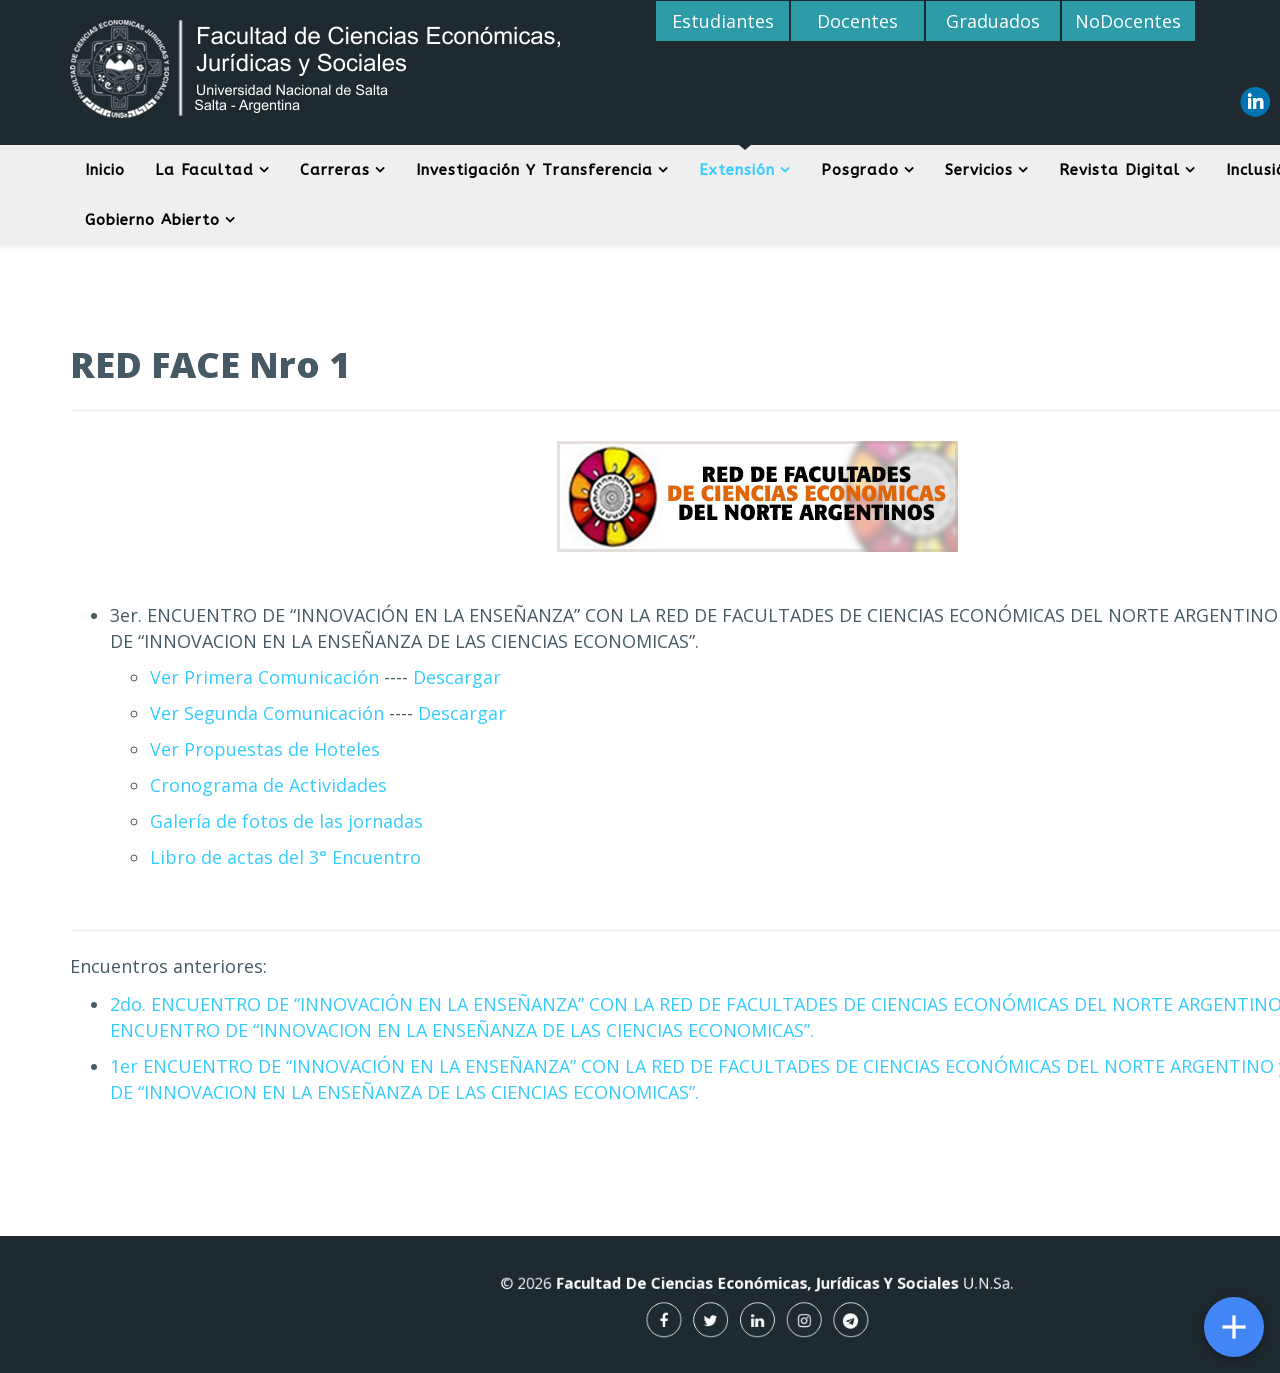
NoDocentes (1128, 21)
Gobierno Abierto (152, 220)
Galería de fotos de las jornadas (286, 821)
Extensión (737, 170)
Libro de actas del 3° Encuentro (285, 857)
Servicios (979, 170)
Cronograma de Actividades (268, 785)
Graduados (993, 21)
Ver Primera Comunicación (264, 677)
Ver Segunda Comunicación (267, 713)
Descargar (454, 677)
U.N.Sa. (941, 1287)
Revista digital (1119, 170)
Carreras (335, 170)
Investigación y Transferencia (534, 170)
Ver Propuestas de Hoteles (265, 749)
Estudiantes (723, 21)
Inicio (105, 170)
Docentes (857, 21)
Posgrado (860, 170)
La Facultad (204, 170)
